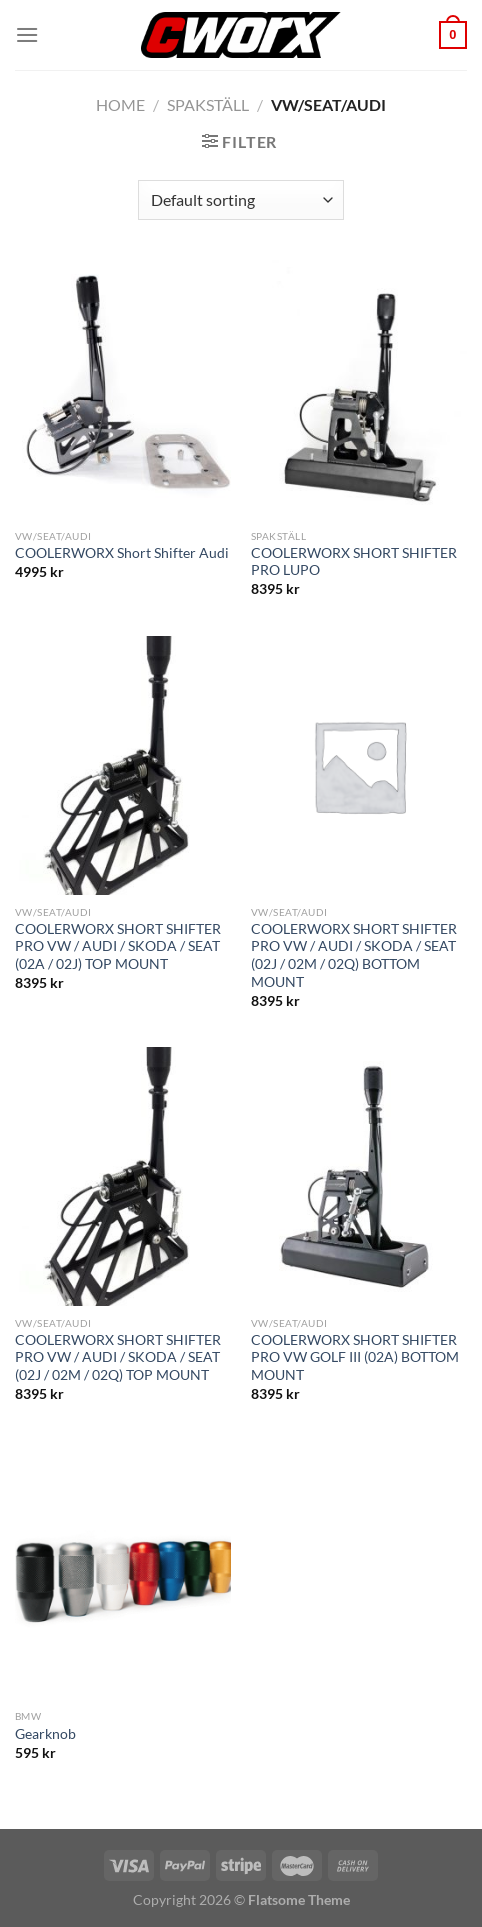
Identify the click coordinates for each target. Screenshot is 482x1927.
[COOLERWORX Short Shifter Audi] (123, 389)
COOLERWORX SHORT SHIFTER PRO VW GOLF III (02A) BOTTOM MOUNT (355, 1357)
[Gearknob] (123, 1569)
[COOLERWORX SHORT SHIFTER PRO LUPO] (359, 389)
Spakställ (208, 104)
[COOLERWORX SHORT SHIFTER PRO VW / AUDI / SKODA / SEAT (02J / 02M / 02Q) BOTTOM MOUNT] (359, 765)
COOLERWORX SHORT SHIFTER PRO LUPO (354, 562)
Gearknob (45, 1734)
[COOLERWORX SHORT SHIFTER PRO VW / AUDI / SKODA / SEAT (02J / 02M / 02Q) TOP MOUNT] (123, 1176)
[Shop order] (240, 200)
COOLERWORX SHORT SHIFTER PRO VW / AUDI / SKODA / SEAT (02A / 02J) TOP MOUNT (118, 946)
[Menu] (27, 34)
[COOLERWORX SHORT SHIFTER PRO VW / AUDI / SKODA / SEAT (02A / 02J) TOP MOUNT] (123, 765)
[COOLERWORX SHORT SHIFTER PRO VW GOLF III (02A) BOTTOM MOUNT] (359, 1176)
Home (120, 104)
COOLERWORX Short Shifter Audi (122, 553)
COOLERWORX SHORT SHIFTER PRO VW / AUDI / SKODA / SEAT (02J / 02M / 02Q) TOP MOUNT (118, 1357)
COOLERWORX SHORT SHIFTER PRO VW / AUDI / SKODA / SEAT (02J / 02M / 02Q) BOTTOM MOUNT (354, 955)
